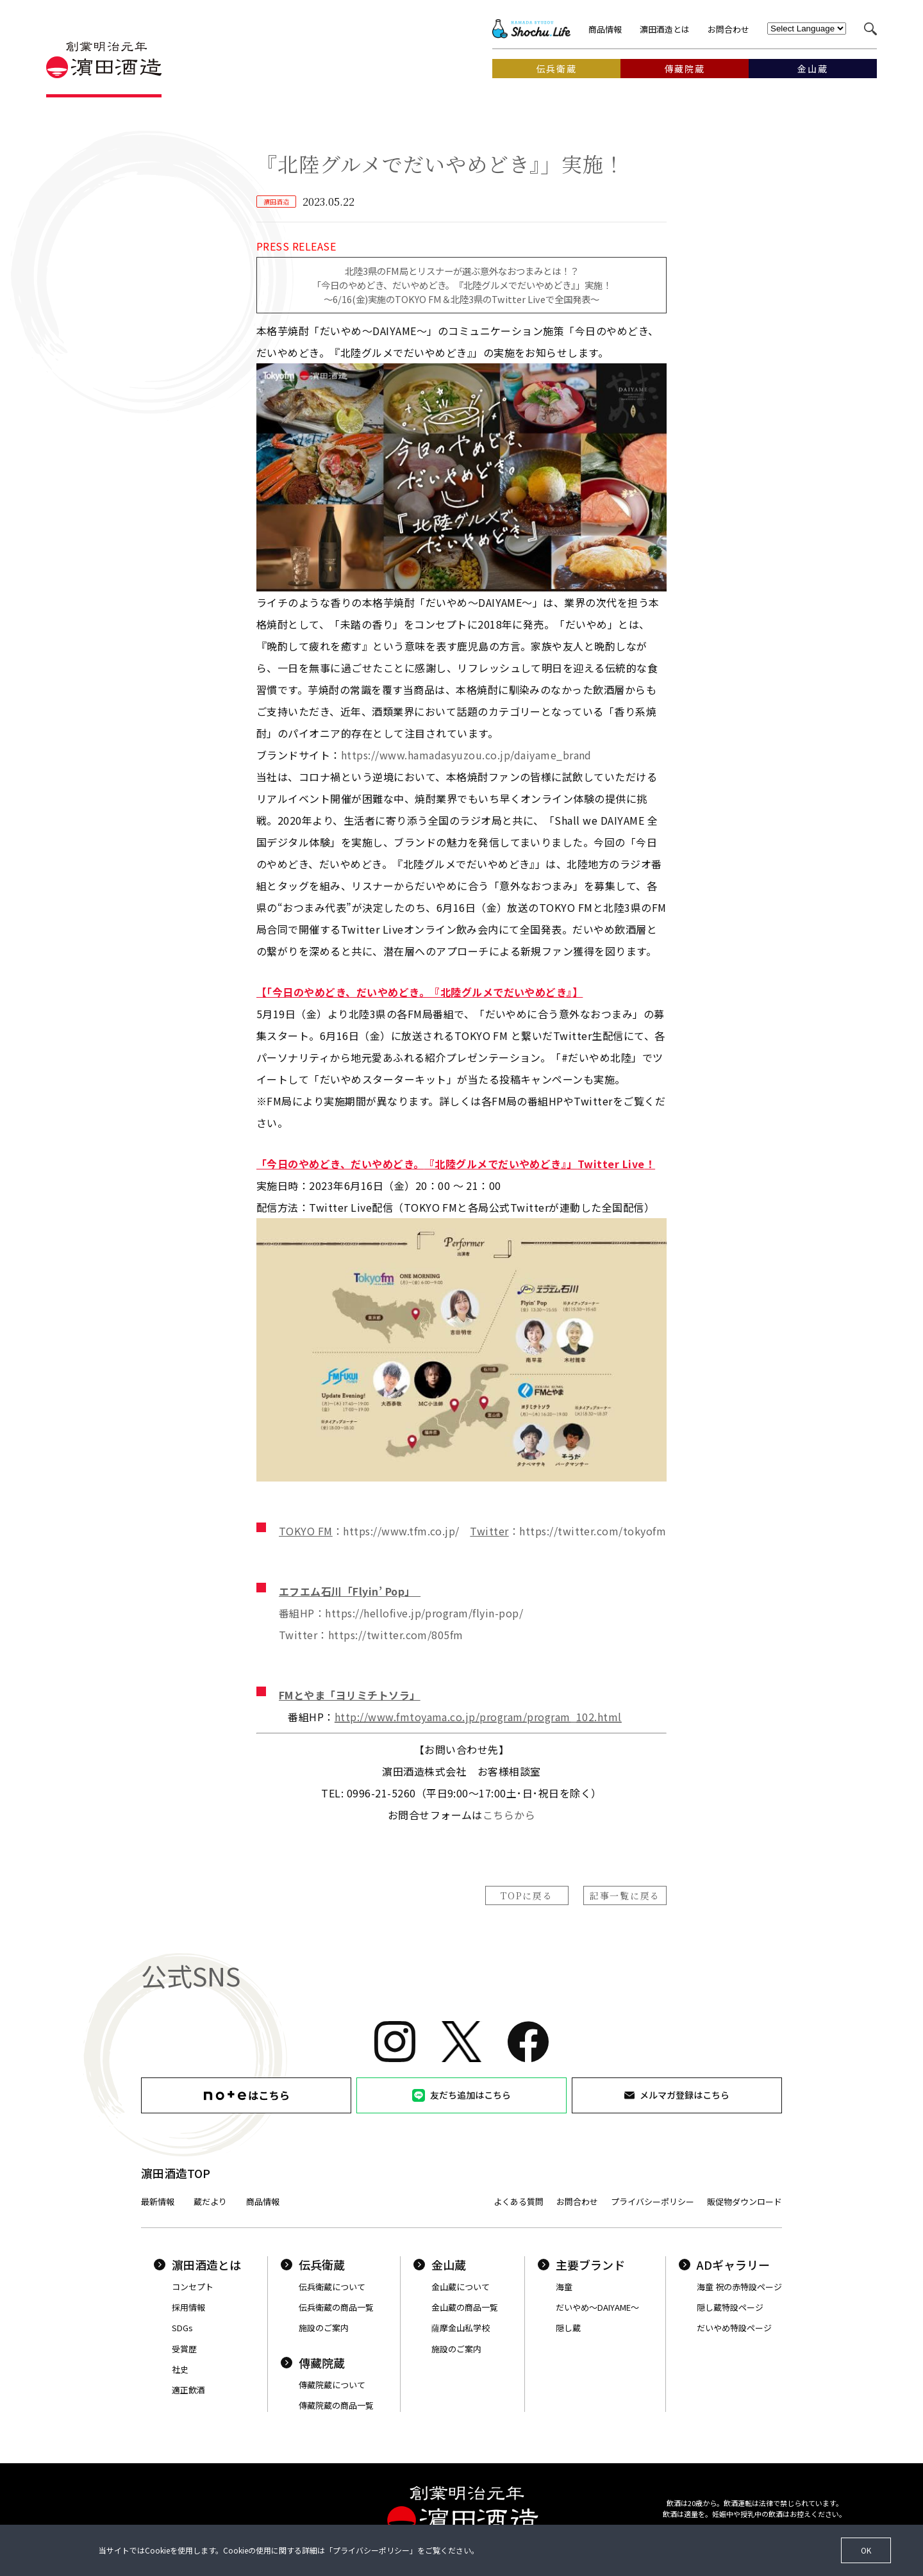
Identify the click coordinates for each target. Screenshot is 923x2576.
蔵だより (210, 2201)
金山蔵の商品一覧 (464, 2307)
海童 (564, 2287)
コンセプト (192, 2287)
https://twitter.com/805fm (395, 1634)
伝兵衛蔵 (313, 2264)
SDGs (182, 2328)
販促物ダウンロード (744, 2201)
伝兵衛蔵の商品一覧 (336, 2307)
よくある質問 (519, 2201)
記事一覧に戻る (625, 1895)
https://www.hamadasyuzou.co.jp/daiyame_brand (466, 755)
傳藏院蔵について (332, 2385)
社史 (180, 2369)
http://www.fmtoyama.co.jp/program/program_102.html (478, 1716)
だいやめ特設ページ (734, 2328)
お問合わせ (728, 29)
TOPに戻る (527, 1895)
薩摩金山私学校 (460, 2328)
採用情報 (188, 2307)
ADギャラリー (724, 2264)
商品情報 (605, 29)
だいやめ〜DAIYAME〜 (597, 2307)
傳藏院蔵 (313, 2362)
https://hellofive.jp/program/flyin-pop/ (424, 1613)
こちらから (509, 1814)
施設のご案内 (324, 2328)
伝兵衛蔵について (332, 2287)
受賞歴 (184, 2349)
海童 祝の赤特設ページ (739, 2287)
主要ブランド (581, 2264)
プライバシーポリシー (652, 2201)
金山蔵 (439, 2264)
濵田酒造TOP (175, 2173)
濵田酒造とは (665, 29)
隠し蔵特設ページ (730, 2307)
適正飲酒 (188, 2390)
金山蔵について (460, 2287)
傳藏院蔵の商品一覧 (336, 2405)
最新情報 (157, 2201)
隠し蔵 (568, 2328)
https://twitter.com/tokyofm (592, 1531)
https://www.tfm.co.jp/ (401, 1531)
